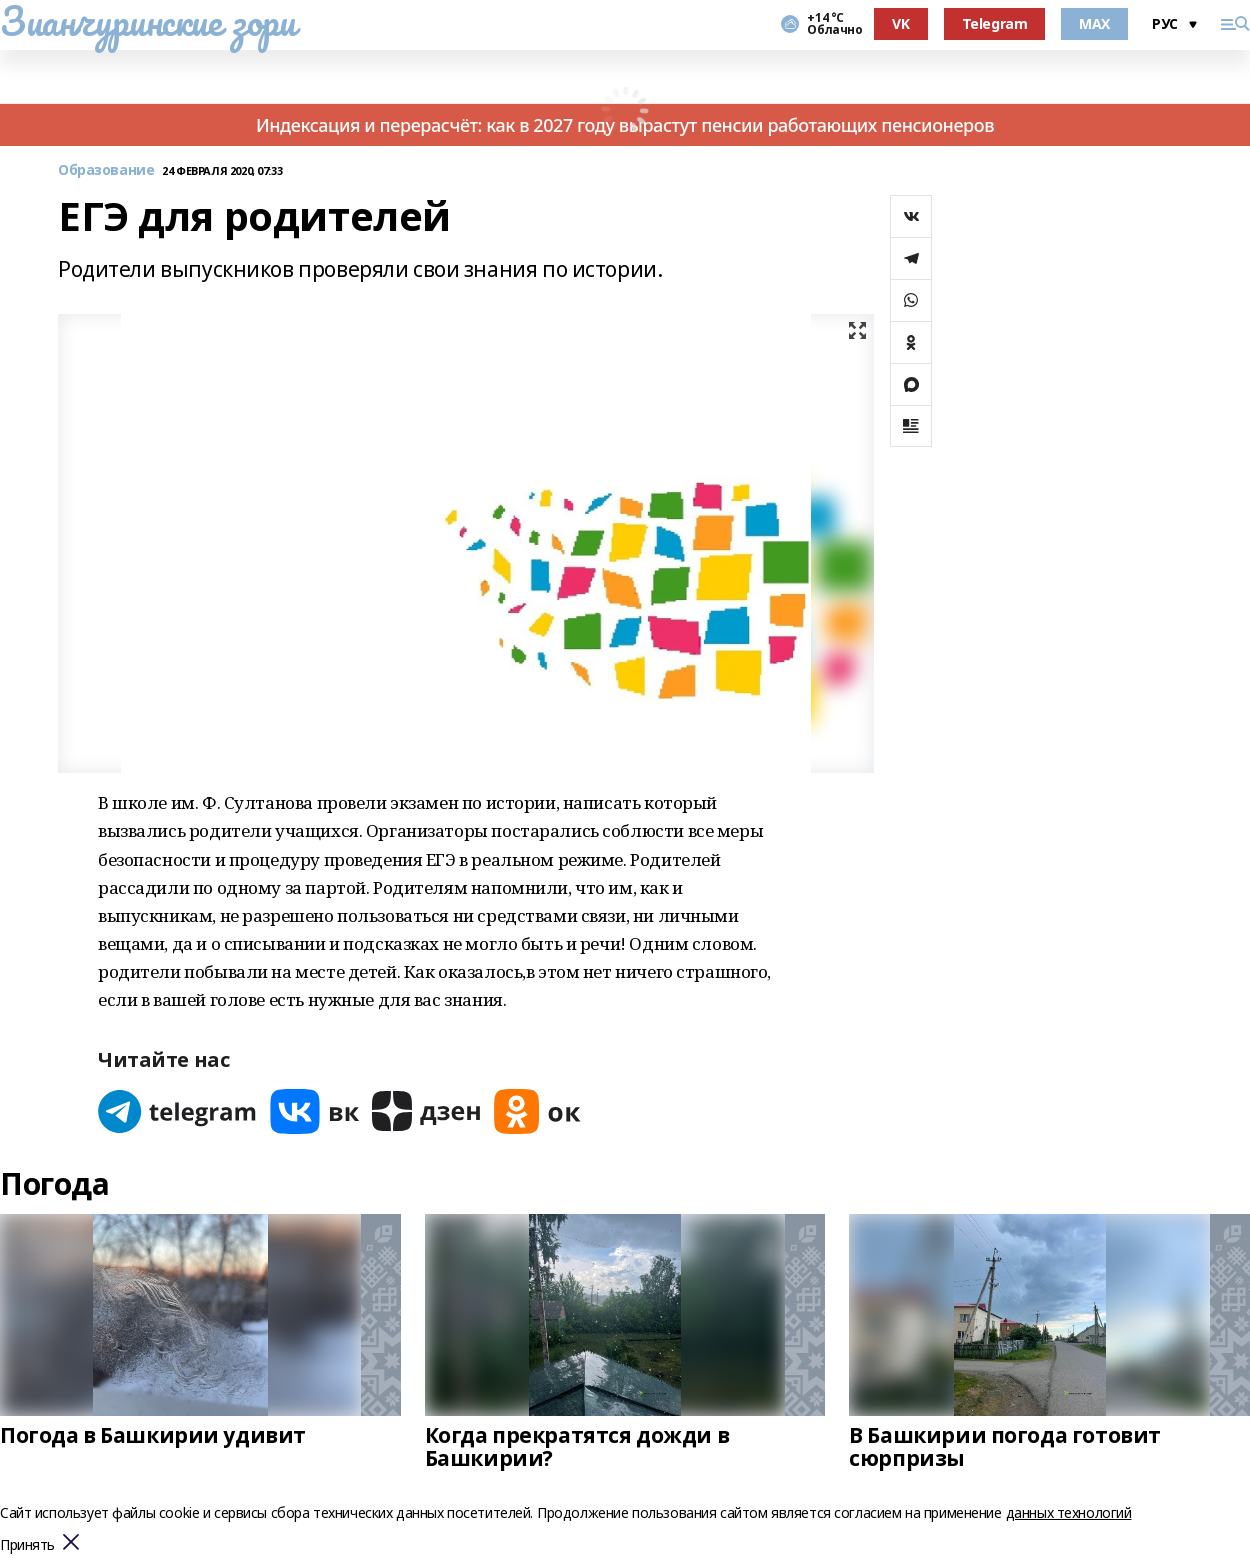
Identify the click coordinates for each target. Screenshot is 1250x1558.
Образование (106, 170)
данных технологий (1069, 1512)
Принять (27, 1545)
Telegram (995, 23)
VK (900, 23)
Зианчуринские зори (147, 21)
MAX (1094, 23)
